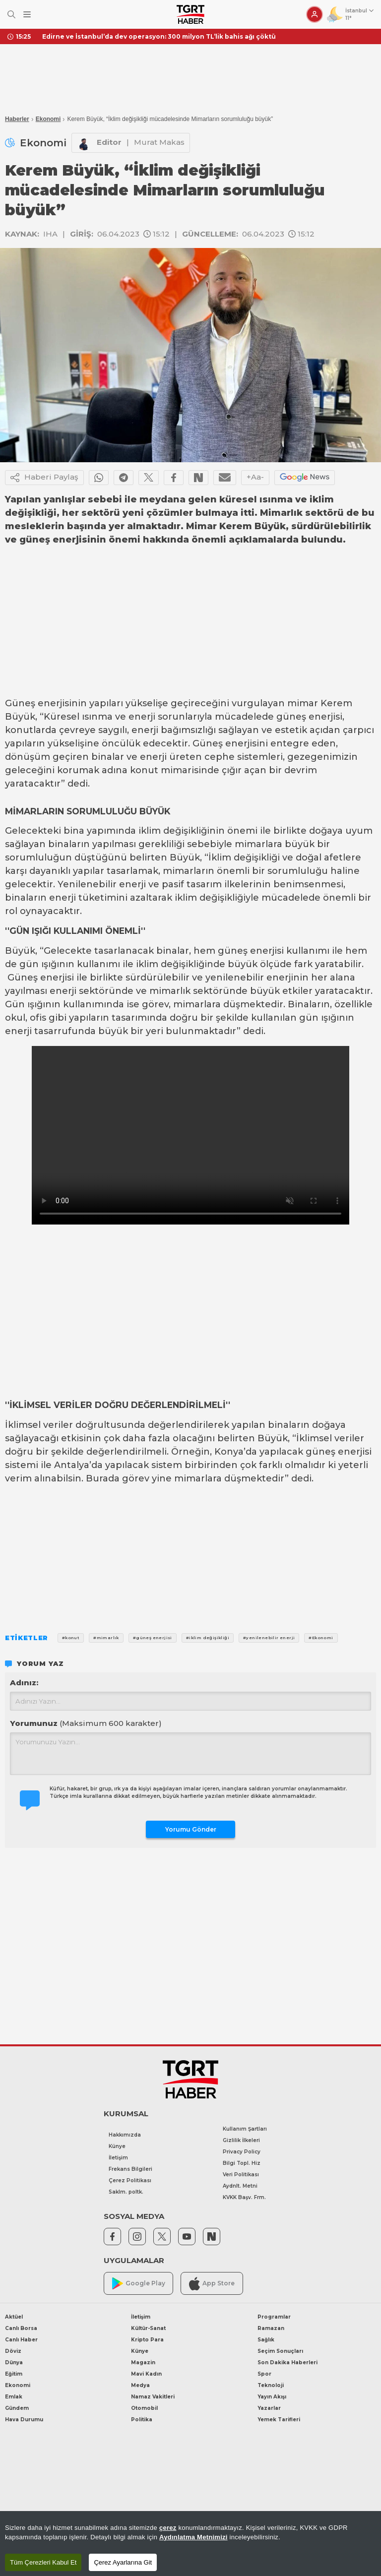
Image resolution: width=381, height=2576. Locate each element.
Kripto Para (147, 2339)
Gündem (17, 2408)
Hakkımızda (125, 2135)
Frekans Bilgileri (130, 2169)
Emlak (13, 2396)
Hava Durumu (24, 2419)
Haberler (17, 119)
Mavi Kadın (146, 2374)
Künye (117, 2146)
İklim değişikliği (244, 857)
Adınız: (24, 1682)
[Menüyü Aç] (27, 14)
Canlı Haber (21, 2339)
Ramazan (270, 2328)
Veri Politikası (241, 2174)
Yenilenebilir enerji (102, 884)
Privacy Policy (241, 2151)
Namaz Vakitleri (153, 2396)
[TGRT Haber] (190, 14)
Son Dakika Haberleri (287, 2362)
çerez (168, 2527)
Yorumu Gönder (190, 1829)
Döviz (13, 2351)
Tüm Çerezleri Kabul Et (43, 2562)
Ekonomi (48, 119)
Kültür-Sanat (148, 2328)
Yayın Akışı (271, 2396)
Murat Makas (159, 142)
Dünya (14, 2362)
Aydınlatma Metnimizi (193, 2537)
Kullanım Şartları (245, 2129)
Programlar (274, 2317)
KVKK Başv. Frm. (244, 2197)
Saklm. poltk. (126, 2192)
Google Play (138, 2283)
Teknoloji (270, 2385)
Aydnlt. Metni (240, 2186)
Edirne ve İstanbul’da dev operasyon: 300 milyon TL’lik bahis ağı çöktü (159, 36)
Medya (140, 2385)
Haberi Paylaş (44, 478)
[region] (190, 2543)
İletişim (118, 2157)
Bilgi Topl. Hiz (241, 2163)
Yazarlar (269, 2408)
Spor (264, 2374)
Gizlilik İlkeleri (241, 2140)
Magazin (143, 2362)
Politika (141, 2419)
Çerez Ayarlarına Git (123, 2562)
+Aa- (255, 477)
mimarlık (169, 990)
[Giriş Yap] (314, 14)
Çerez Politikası (130, 2180)
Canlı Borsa (21, 2328)
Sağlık (265, 2339)
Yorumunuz (86, 1723)
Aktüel (14, 2317)
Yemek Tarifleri (278, 2419)
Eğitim (13, 2374)
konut (144, 770)
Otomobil (144, 2408)
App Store (212, 2283)
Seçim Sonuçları (280, 2351)
